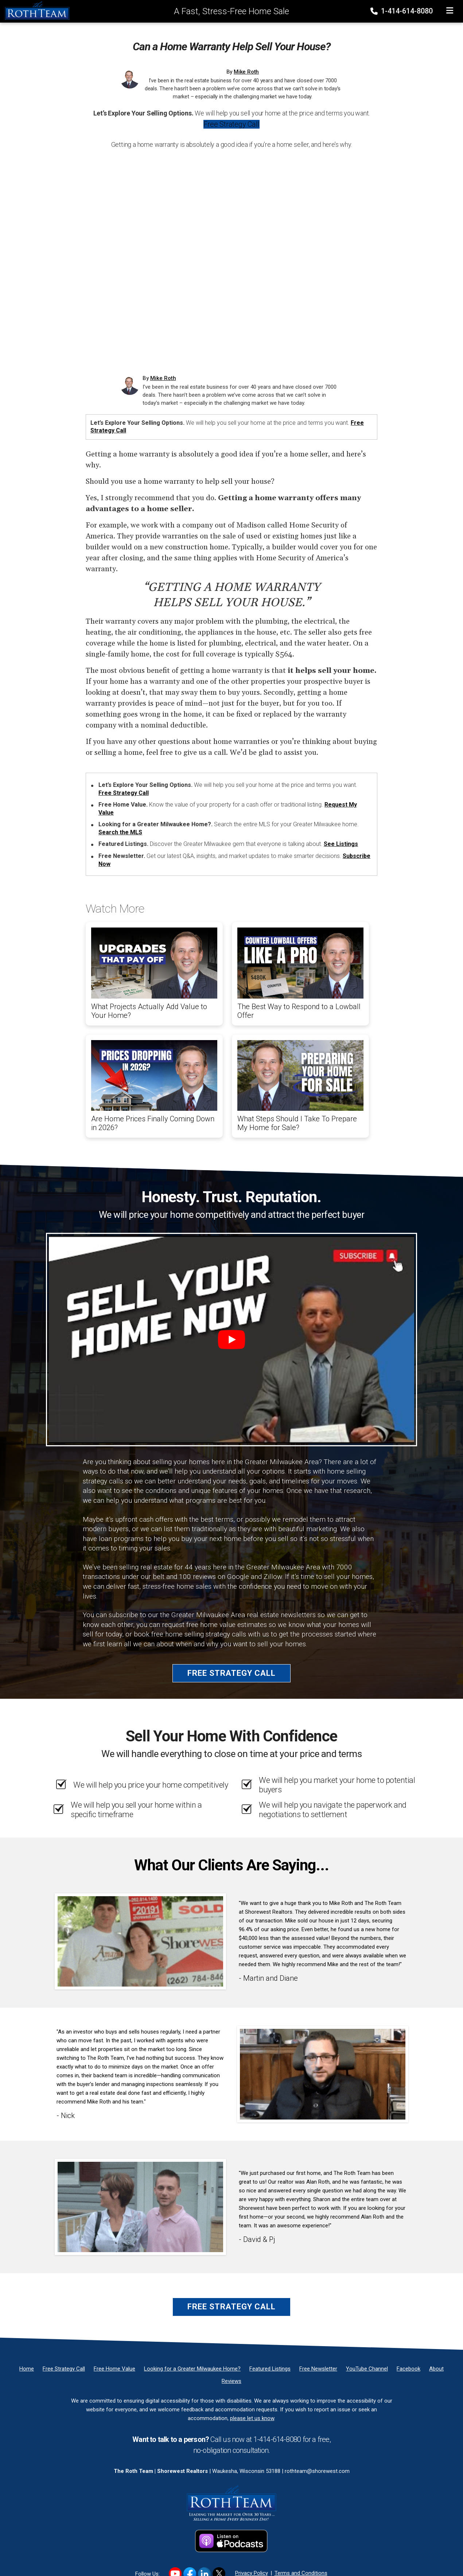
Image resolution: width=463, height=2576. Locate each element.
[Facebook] (408, 2368)
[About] (436, 2368)
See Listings (341, 843)
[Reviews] (231, 2381)
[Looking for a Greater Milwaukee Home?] (192, 2368)
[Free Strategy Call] (64, 2368)
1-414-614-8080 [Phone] (402, 11)
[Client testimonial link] (140, 1941)
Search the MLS (120, 832)
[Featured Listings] (270, 2368)
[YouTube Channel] (367, 2368)
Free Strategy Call (231, 124)
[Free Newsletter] (318, 2368)
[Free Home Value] (114, 2368)
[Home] (35, 10)
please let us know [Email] (252, 2418)
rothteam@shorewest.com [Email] (317, 2471)
